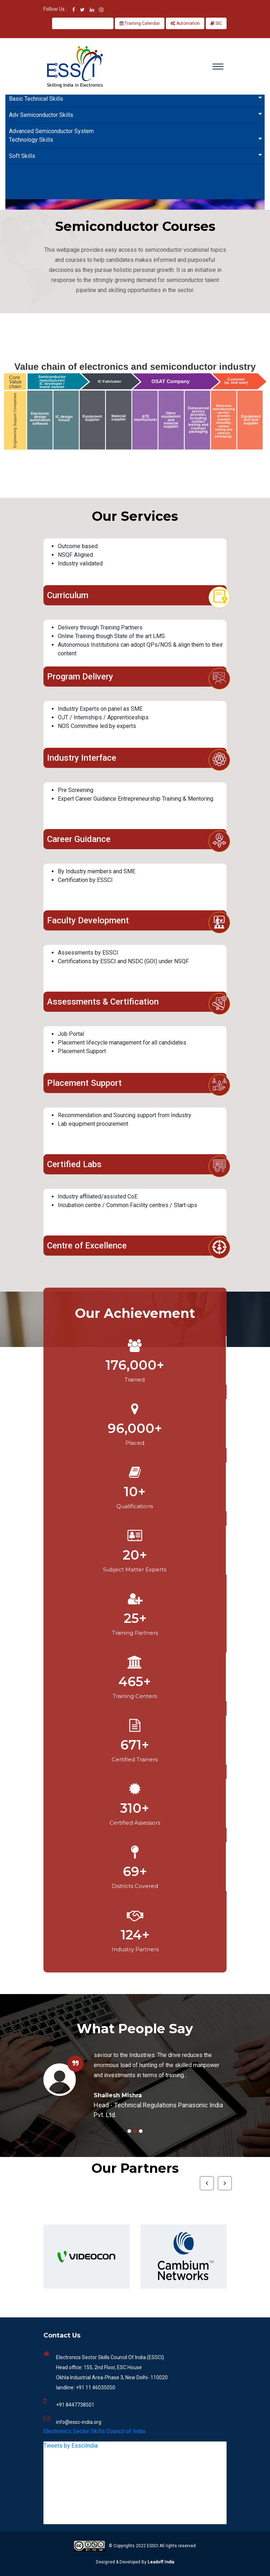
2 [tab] (135, 2131)
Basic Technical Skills (137, 98)
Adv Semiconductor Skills (137, 114)
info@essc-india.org (78, 2422)
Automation (185, 23)
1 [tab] (129, 2131)
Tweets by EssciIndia (70, 2445)
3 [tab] (141, 2131)
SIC (216, 23)
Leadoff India (161, 2561)
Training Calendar (140, 23)
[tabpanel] (135, 2080)
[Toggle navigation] (218, 66)
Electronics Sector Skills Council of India (94, 2431)
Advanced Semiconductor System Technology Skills (137, 135)
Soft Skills (137, 155)
